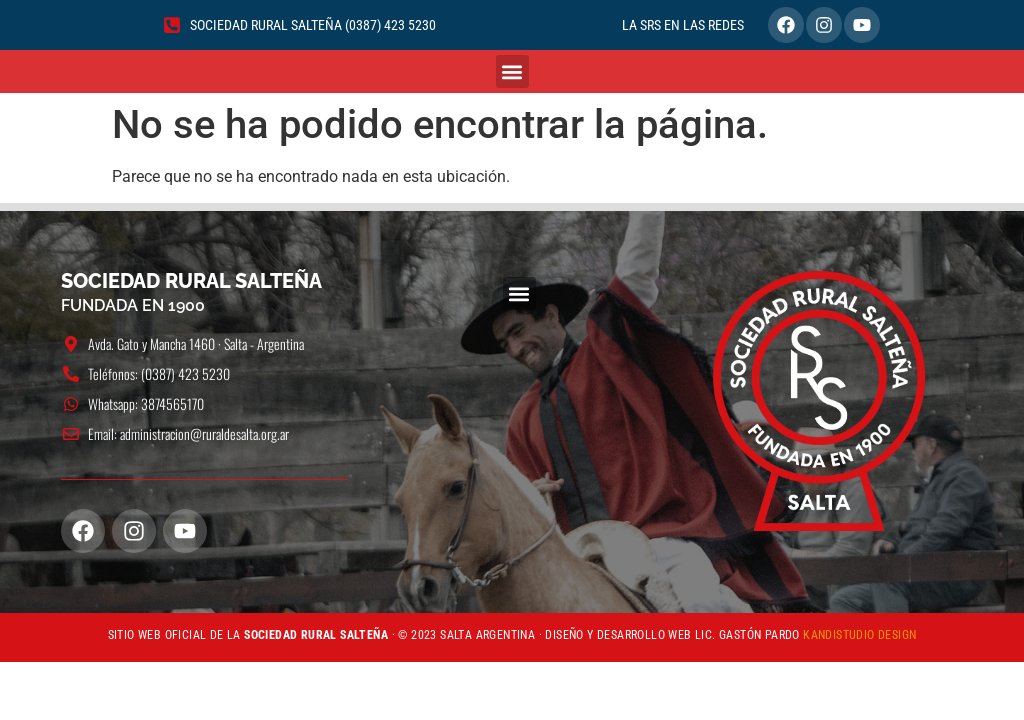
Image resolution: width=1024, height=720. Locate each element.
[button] (512, 71)
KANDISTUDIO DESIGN (859, 635)
